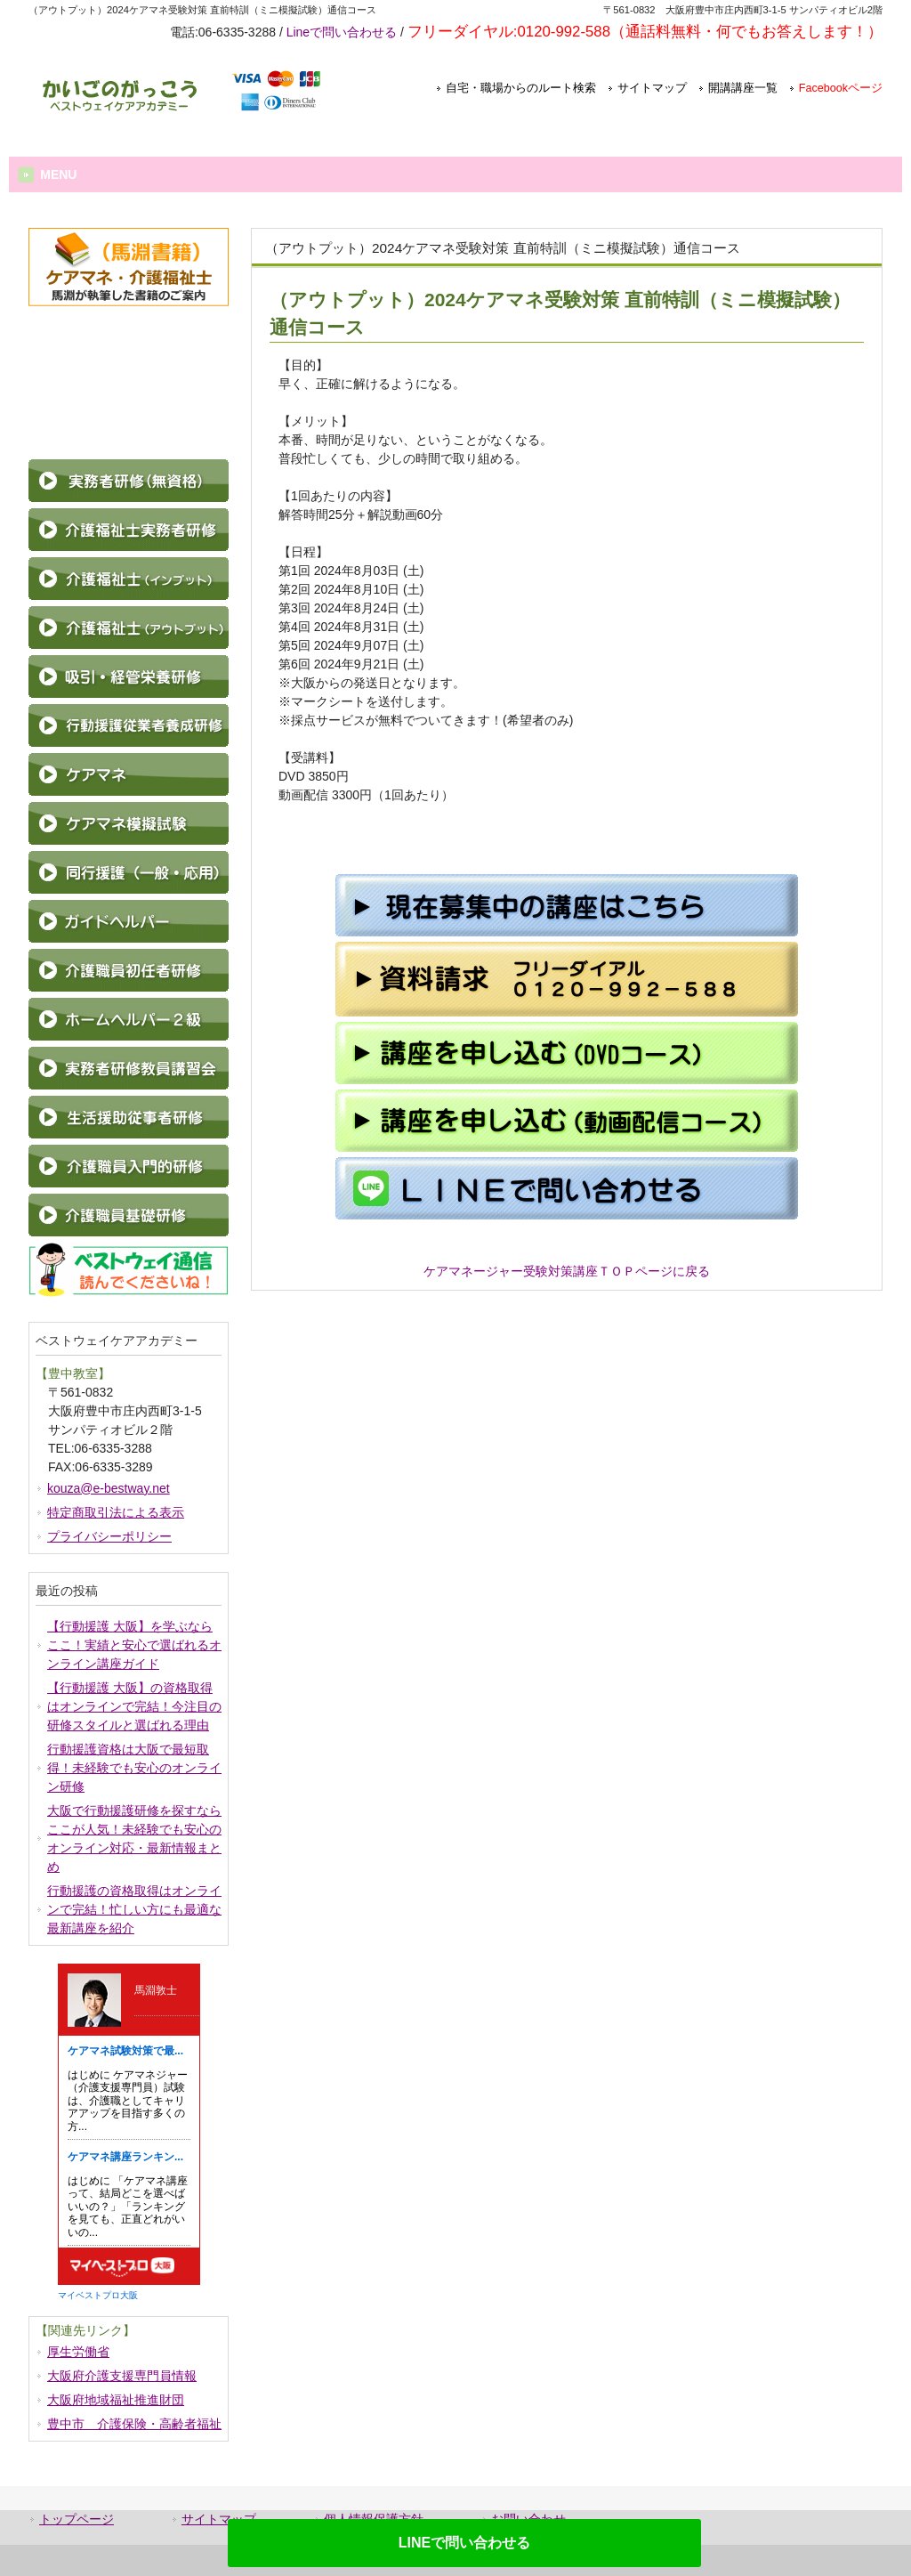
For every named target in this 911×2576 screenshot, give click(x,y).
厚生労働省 (78, 2352)
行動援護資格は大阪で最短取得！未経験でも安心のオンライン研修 (134, 1768)
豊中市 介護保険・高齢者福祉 (134, 2424)
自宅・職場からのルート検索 (521, 88)
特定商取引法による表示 (115, 1512)
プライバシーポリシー (109, 1536)
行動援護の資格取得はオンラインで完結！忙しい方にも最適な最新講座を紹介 (134, 1909)
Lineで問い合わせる (341, 32)
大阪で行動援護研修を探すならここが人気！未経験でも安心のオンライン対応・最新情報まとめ (134, 1838)
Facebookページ (841, 88)
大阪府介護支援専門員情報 (122, 2376)
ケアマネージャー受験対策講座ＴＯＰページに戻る (566, 1271)
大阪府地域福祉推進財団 (115, 2400)
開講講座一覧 (743, 88)
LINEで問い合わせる (464, 2542)
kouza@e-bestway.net (108, 1488)
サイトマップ (652, 88)
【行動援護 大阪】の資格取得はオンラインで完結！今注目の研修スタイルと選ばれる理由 (134, 1706)
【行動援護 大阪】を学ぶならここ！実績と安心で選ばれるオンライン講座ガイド (134, 1645)
